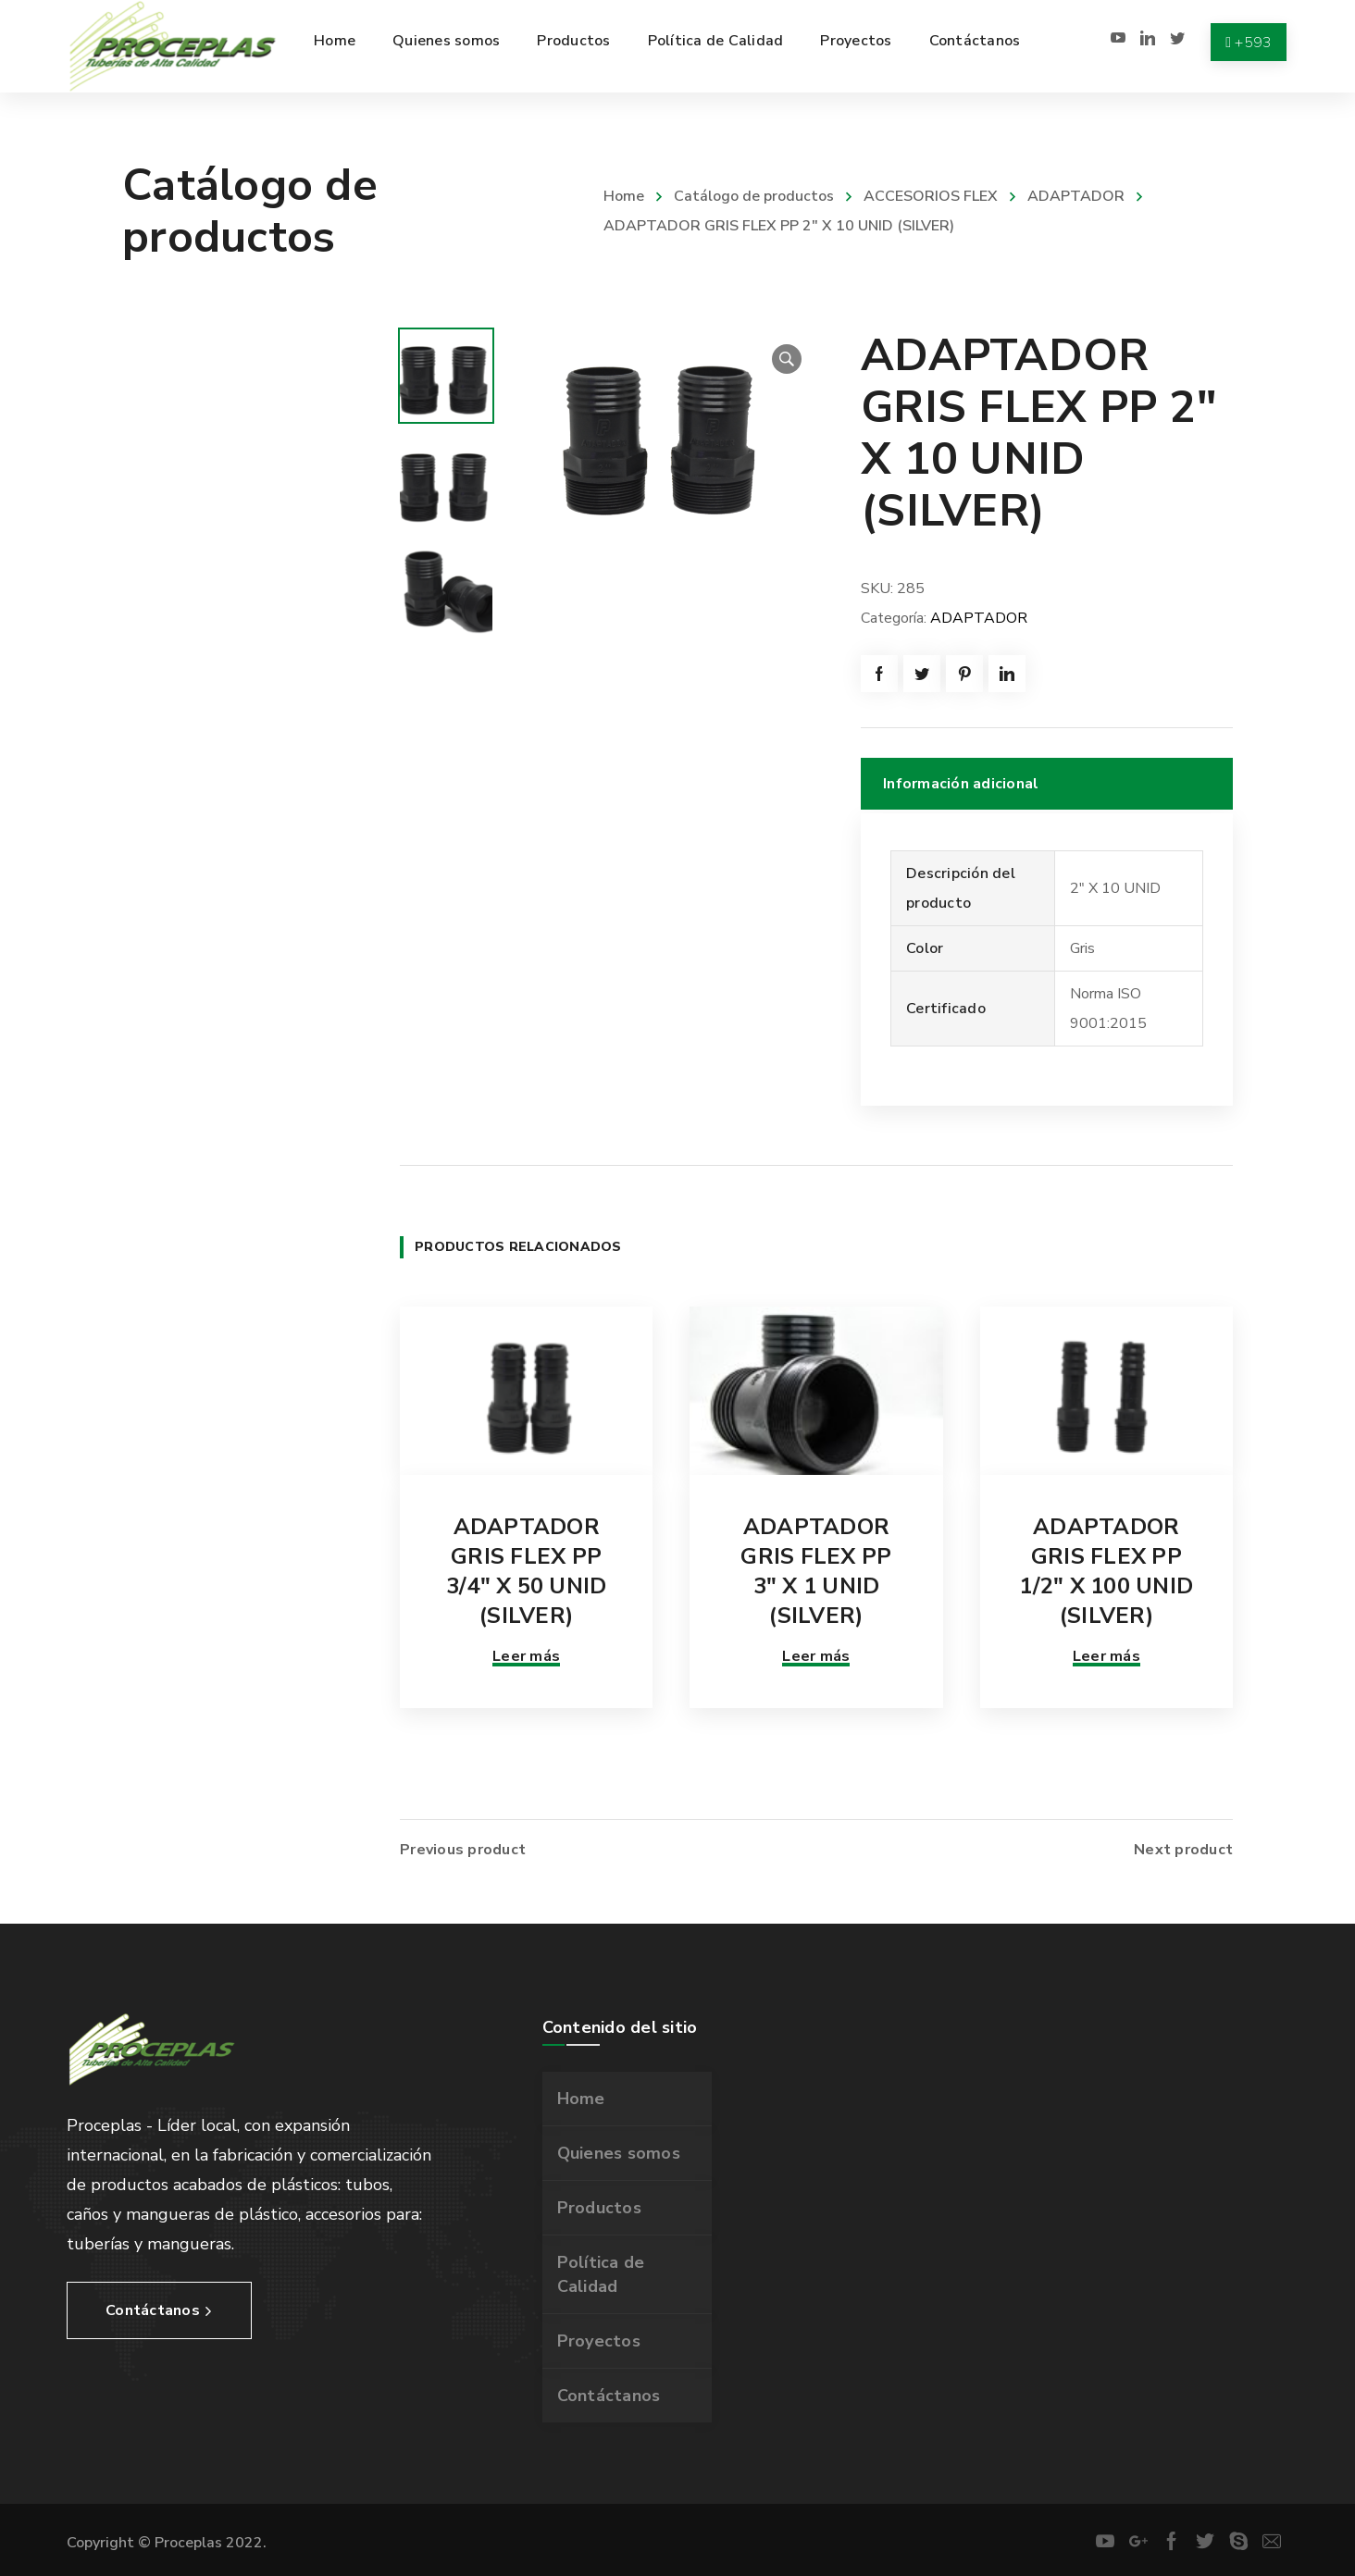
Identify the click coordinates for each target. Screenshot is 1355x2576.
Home (623, 196)
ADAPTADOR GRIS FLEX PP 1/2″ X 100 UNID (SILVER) (1106, 1571)
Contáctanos (609, 2395)
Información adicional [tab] (960, 784)
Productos (599, 2208)
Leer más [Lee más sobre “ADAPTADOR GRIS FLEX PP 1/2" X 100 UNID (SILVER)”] (1106, 1656)
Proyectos (598, 2341)
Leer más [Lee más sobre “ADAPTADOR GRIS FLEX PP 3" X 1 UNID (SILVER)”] (816, 1656)
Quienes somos (618, 2153)
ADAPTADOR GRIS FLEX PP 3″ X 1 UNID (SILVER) (815, 1571)
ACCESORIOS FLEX (931, 196)
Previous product (463, 1849)
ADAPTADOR (1076, 196)
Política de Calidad (601, 2274)
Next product (1183, 1849)
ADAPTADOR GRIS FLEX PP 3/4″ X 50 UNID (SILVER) (526, 1571)
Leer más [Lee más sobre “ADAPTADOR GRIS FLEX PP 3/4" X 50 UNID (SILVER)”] (526, 1656)
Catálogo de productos (754, 196)
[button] (787, 359)
